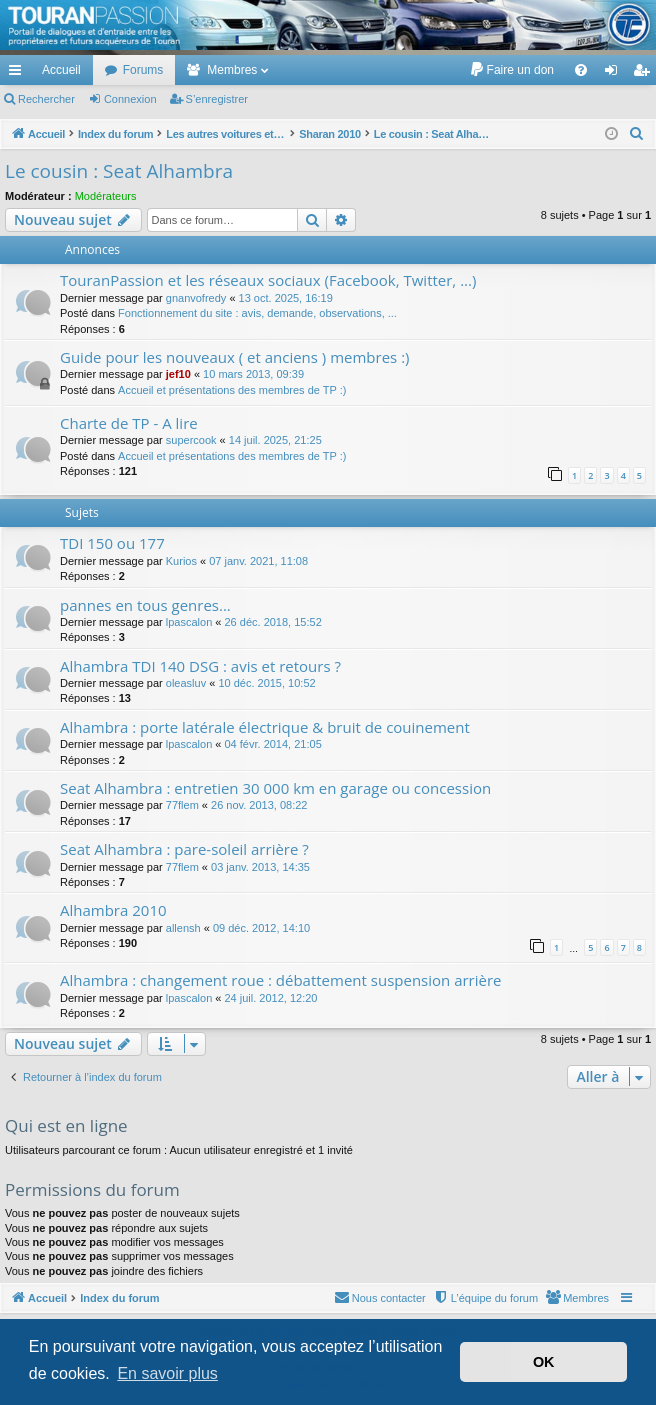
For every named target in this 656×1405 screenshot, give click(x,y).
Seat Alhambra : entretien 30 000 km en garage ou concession (275, 788)
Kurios (181, 561)
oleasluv (186, 683)
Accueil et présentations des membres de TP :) (232, 390)
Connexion (130, 99)
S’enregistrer (217, 99)
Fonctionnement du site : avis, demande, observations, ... (257, 313)
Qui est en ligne (66, 1125)
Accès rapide (19, 74)
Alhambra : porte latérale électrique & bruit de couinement (265, 727)
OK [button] (544, 1362)
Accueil (61, 70)
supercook (191, 440)
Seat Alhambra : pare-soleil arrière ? (184, 849)
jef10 (178, 374)
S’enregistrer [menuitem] (645, 74)
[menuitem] (511, 70)
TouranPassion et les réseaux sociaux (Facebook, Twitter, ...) (268, 280)
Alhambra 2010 (113, 910)
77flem (182, 805)
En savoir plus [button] (167, 1373)
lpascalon (189, 622)
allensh (183, 928)
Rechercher (46, 99)
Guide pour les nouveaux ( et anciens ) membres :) (235, 357)
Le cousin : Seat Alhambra (119, 171)
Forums (143, 70)
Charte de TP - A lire (129, 423)
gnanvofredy (196, 298)
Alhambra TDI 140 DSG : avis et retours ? (200, 666)
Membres (232, 70)
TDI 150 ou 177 (112, 543)
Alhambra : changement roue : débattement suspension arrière (281, 980)
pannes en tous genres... (145, 605)
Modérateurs (106, 196)
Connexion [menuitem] (615, 74)
